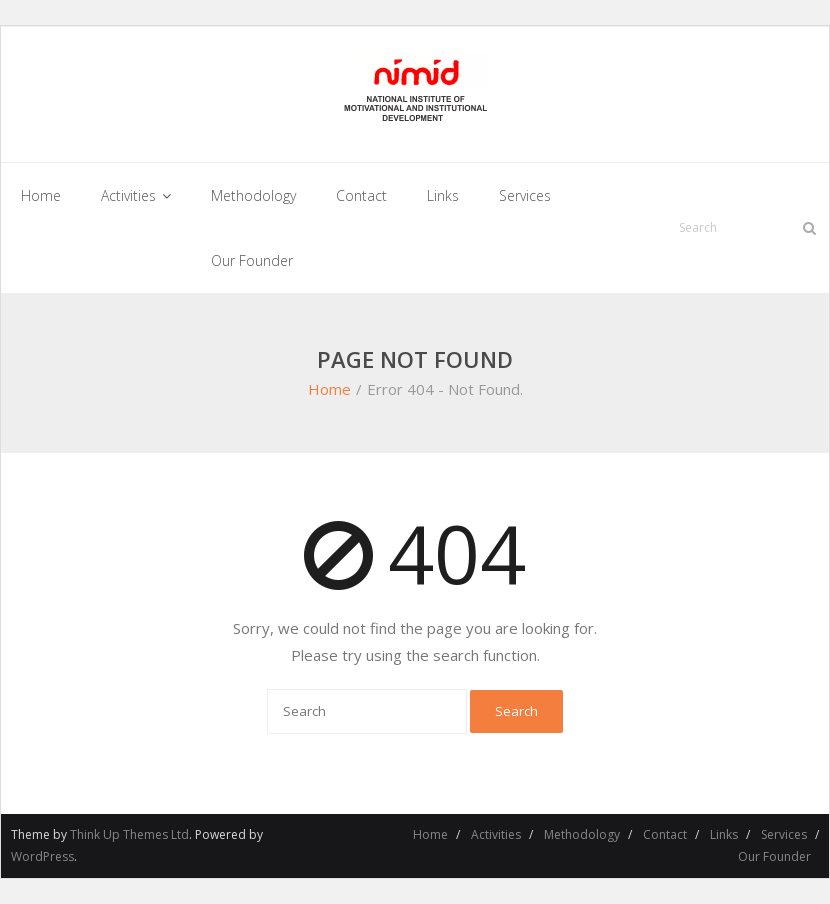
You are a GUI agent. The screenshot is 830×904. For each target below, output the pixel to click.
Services (784, 834)
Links (724, 834)
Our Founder (774, 856)
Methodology (582, 834)
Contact (665, 834)
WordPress (42, 856)
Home (329, 389)
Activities (496, 834)
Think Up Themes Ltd (129, 834)
